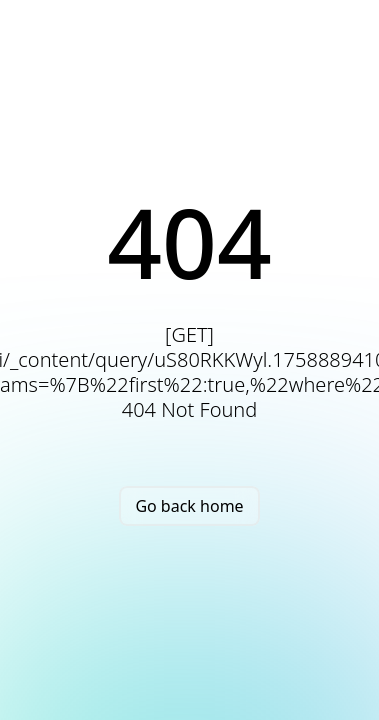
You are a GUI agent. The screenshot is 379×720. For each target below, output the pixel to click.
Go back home (189, 506)
